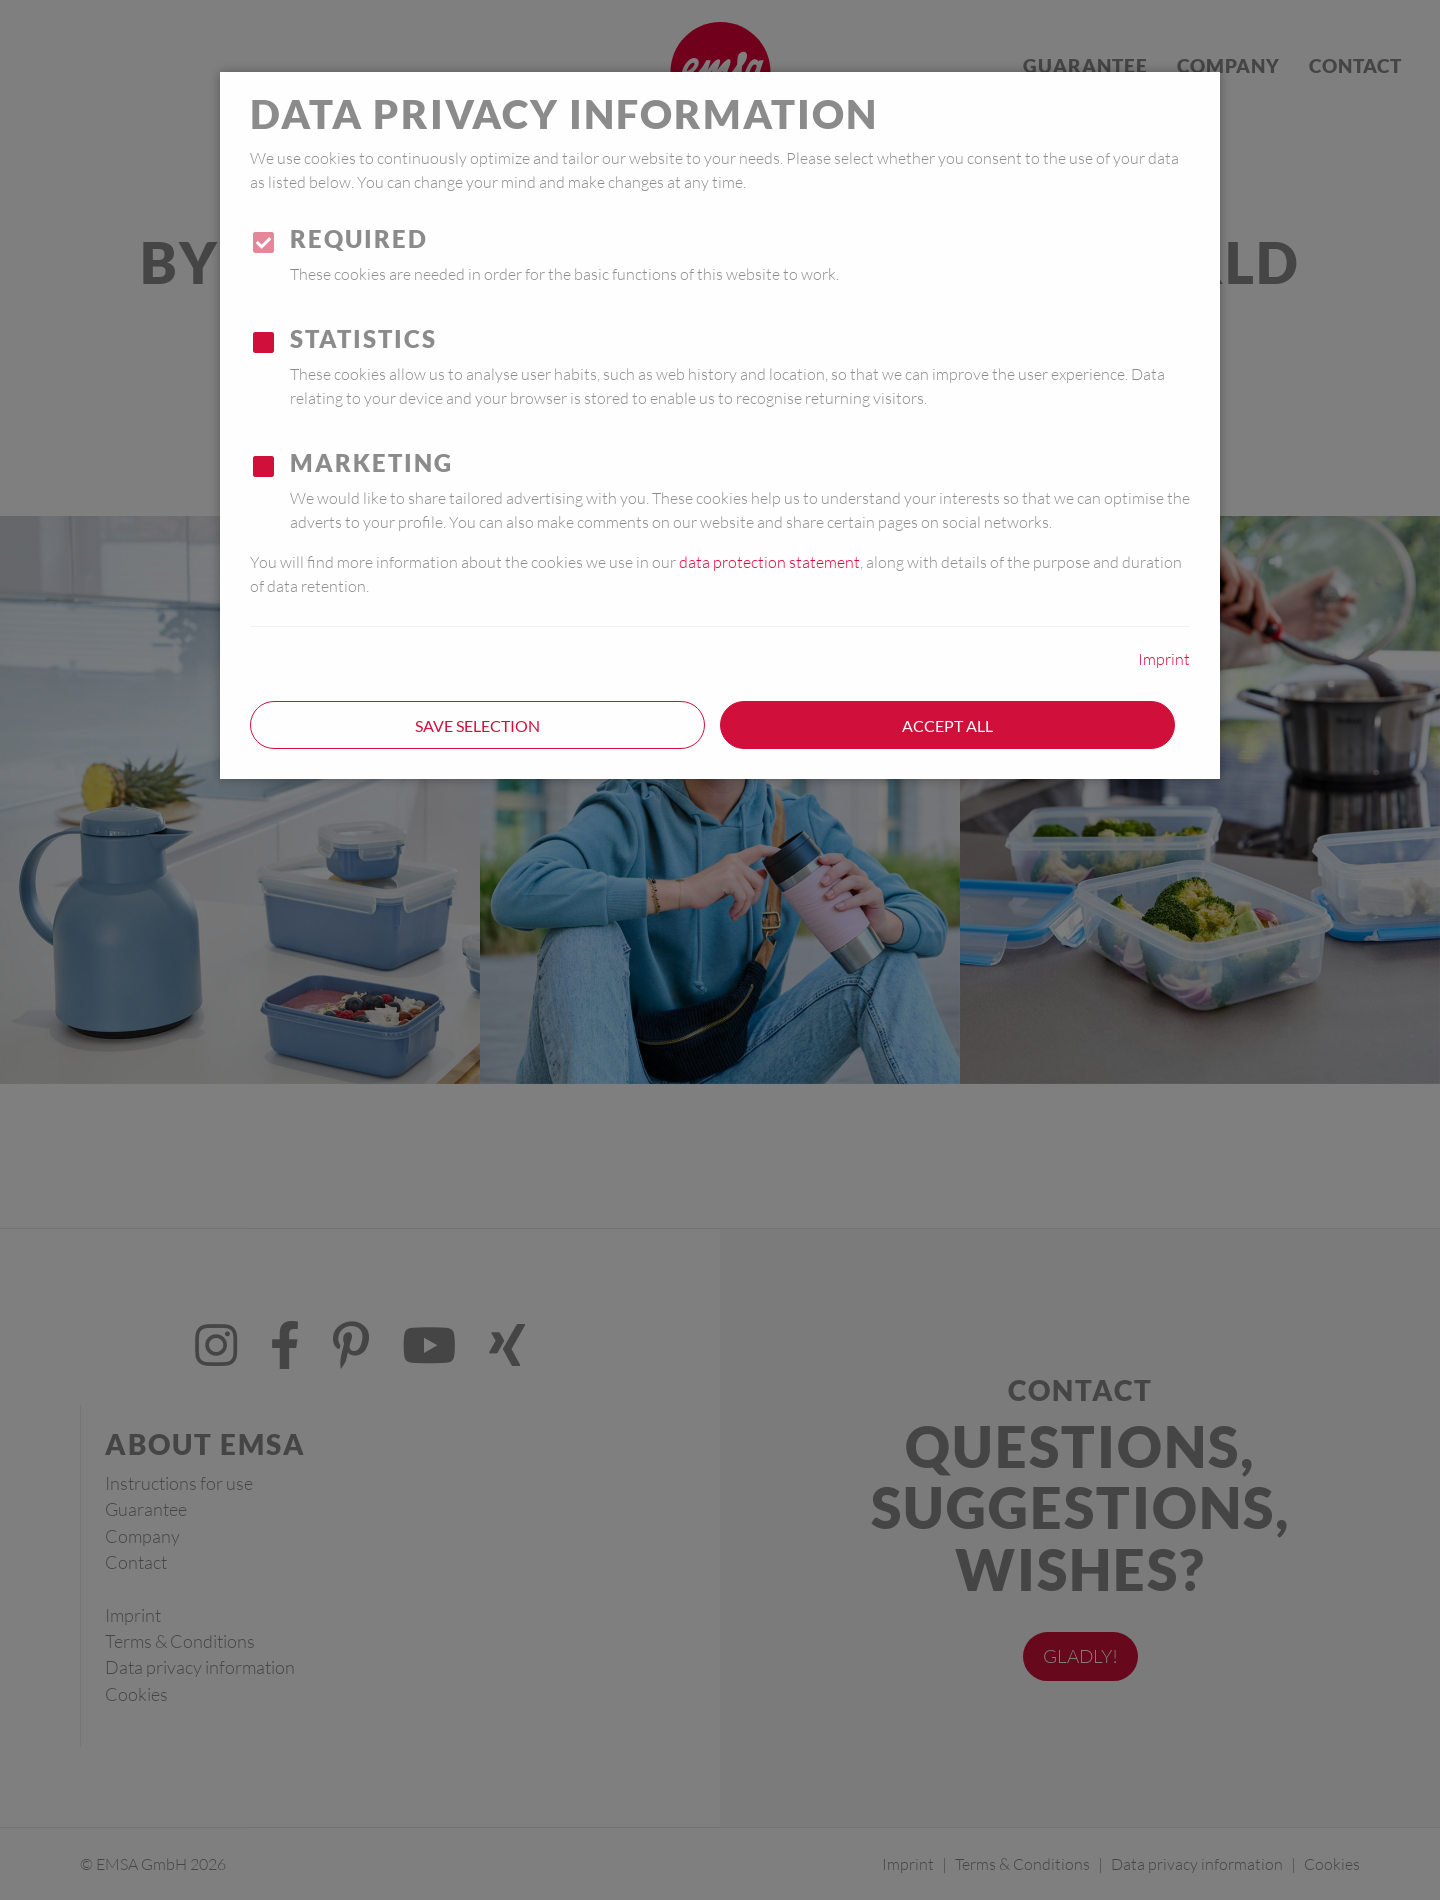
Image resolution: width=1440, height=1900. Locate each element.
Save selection (477, 725)
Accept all (947, 725)
